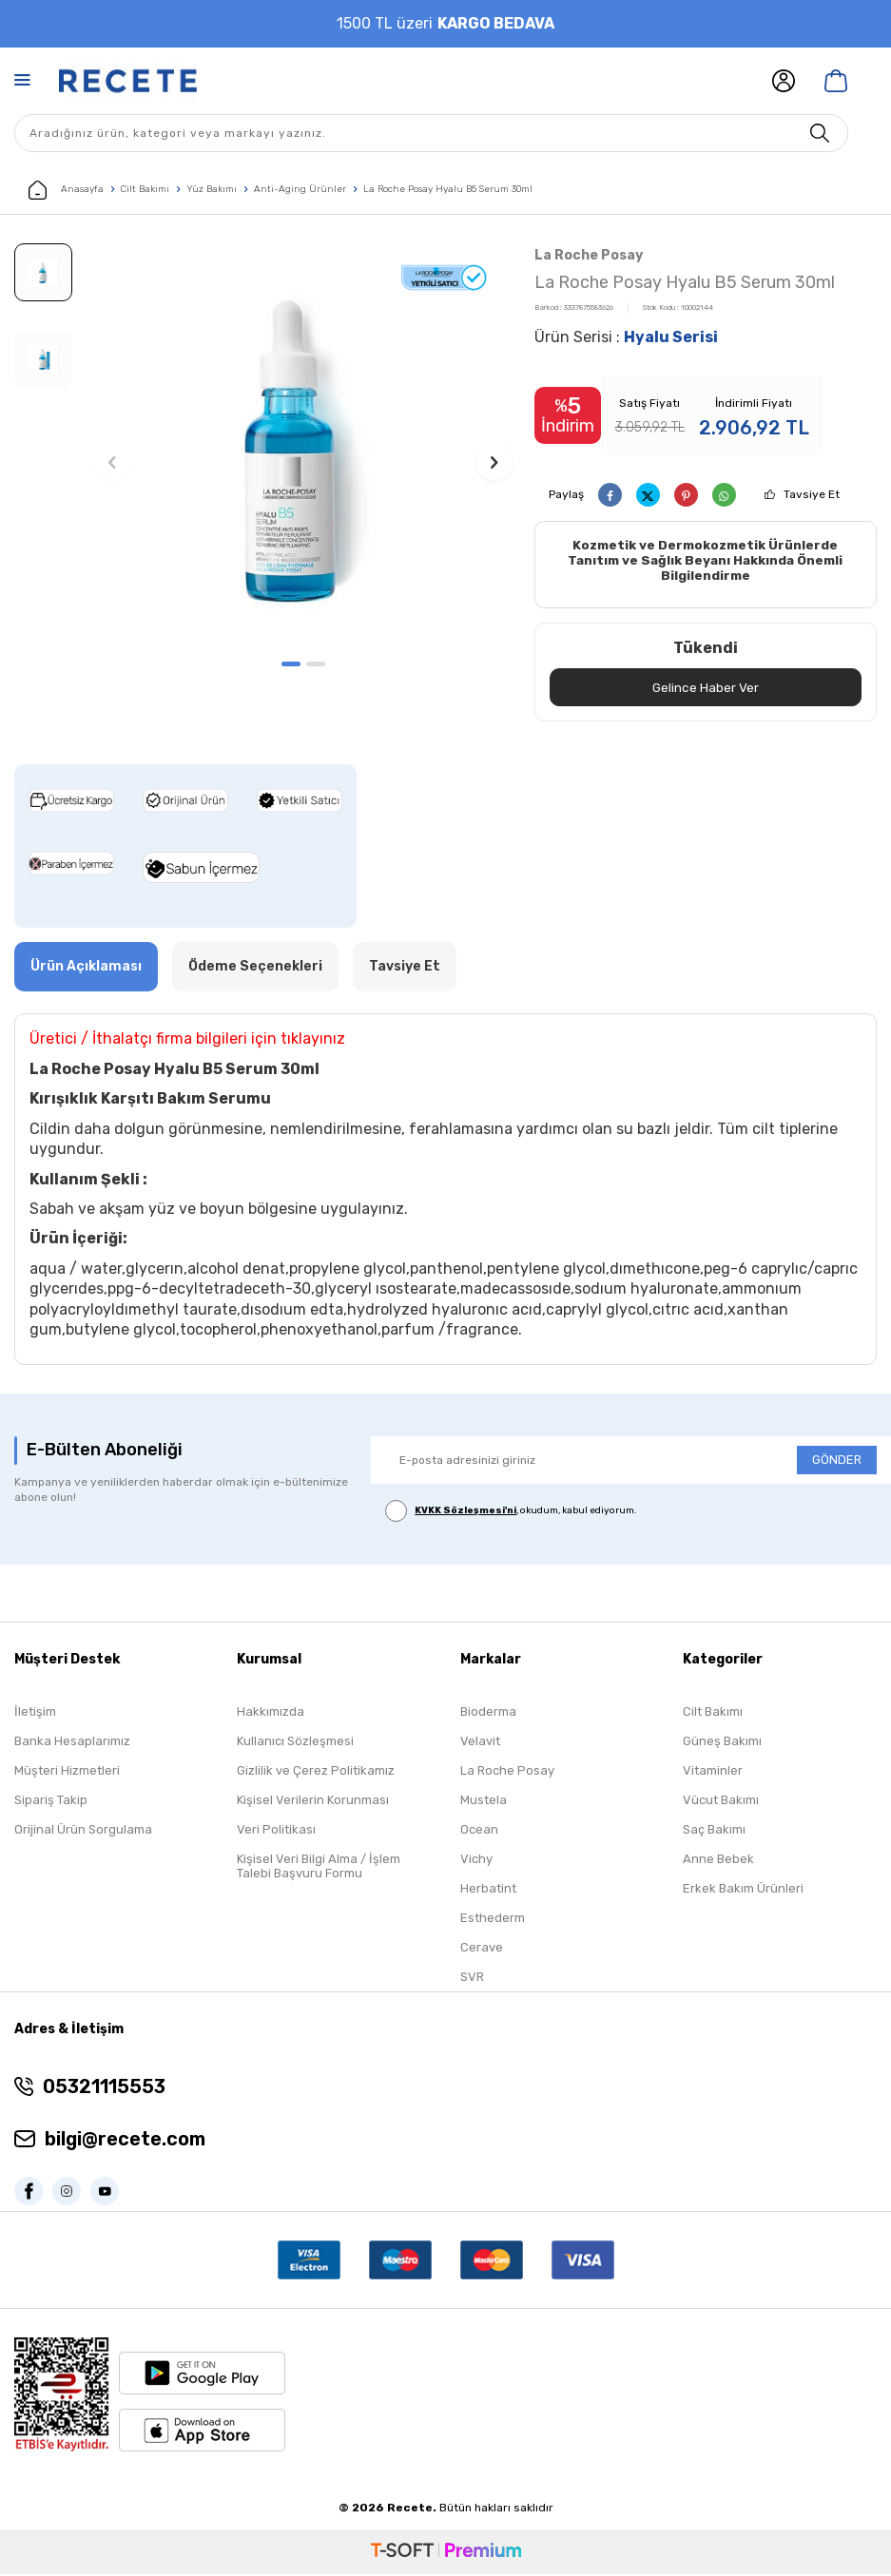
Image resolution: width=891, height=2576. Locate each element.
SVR (472, 1979)
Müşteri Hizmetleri (67, 1773)
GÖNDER (837, 1461)
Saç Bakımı (714, 1832)
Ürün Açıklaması (86, 968)
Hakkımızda (270, 1714)
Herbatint (488, 1891)
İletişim (35, 1714)
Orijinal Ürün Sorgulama (83, 1832)
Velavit (480, 1744)
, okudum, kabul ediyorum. (511, 1513)
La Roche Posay (588, 255)
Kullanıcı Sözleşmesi (295, 1744)
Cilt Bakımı (145, 189)
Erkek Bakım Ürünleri (743, 1891)
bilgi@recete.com (125, 2141)
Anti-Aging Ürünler (300, 189)
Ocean (479, 1832)
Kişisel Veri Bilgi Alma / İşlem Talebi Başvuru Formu (318, 1869)
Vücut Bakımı (721, 1803)
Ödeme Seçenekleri (255, 968)
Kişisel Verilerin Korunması (313, 1803)
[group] (303, 445)
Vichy (476, 1862)
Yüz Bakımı (211, 189)
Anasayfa (66, 190)
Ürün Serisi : (626, 337)
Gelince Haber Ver (705, 689)
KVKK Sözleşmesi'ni (465, 1512)
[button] (290, 664)
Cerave (481, 1950)
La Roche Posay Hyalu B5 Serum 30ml (448, 189)
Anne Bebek (718, 1862)
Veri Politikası (276, 1832)
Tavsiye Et (812, 494)
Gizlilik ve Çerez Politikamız (316, 1773)
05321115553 (104, 2089)
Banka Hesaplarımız (72, 1744)
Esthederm (492, 1920)
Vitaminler (713, 1773)
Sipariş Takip (50, 1803)
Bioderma (488, 1714)
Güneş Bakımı (722, 1744)
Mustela (483, 1803)
